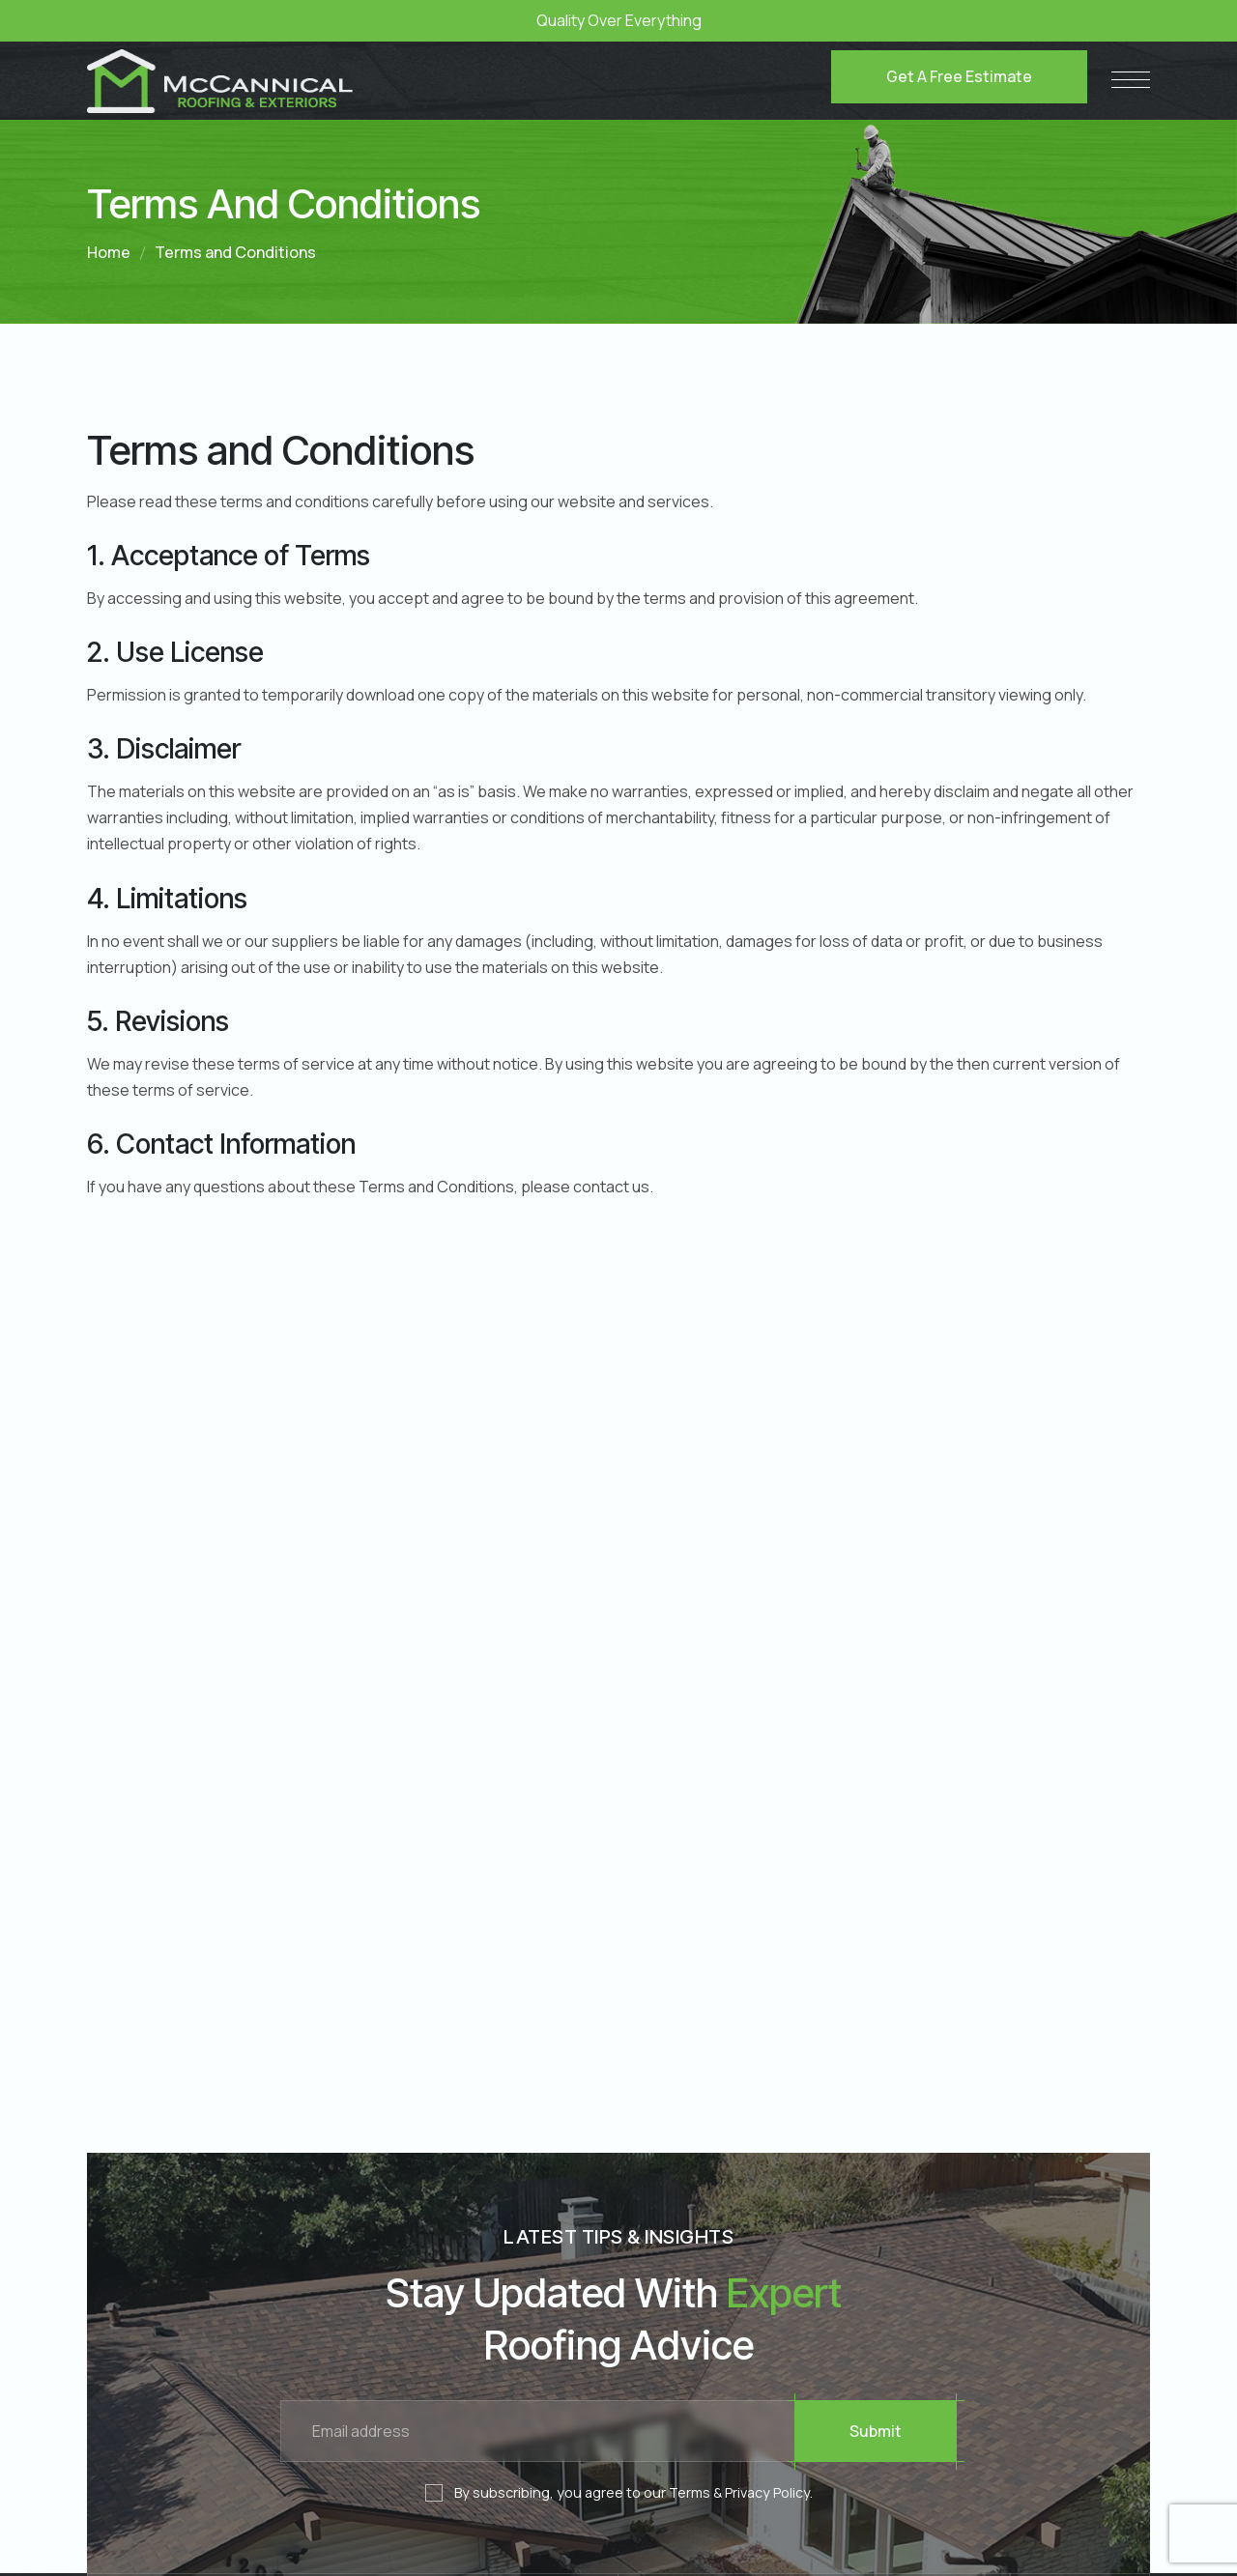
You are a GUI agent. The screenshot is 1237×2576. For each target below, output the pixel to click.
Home (108, 252)
